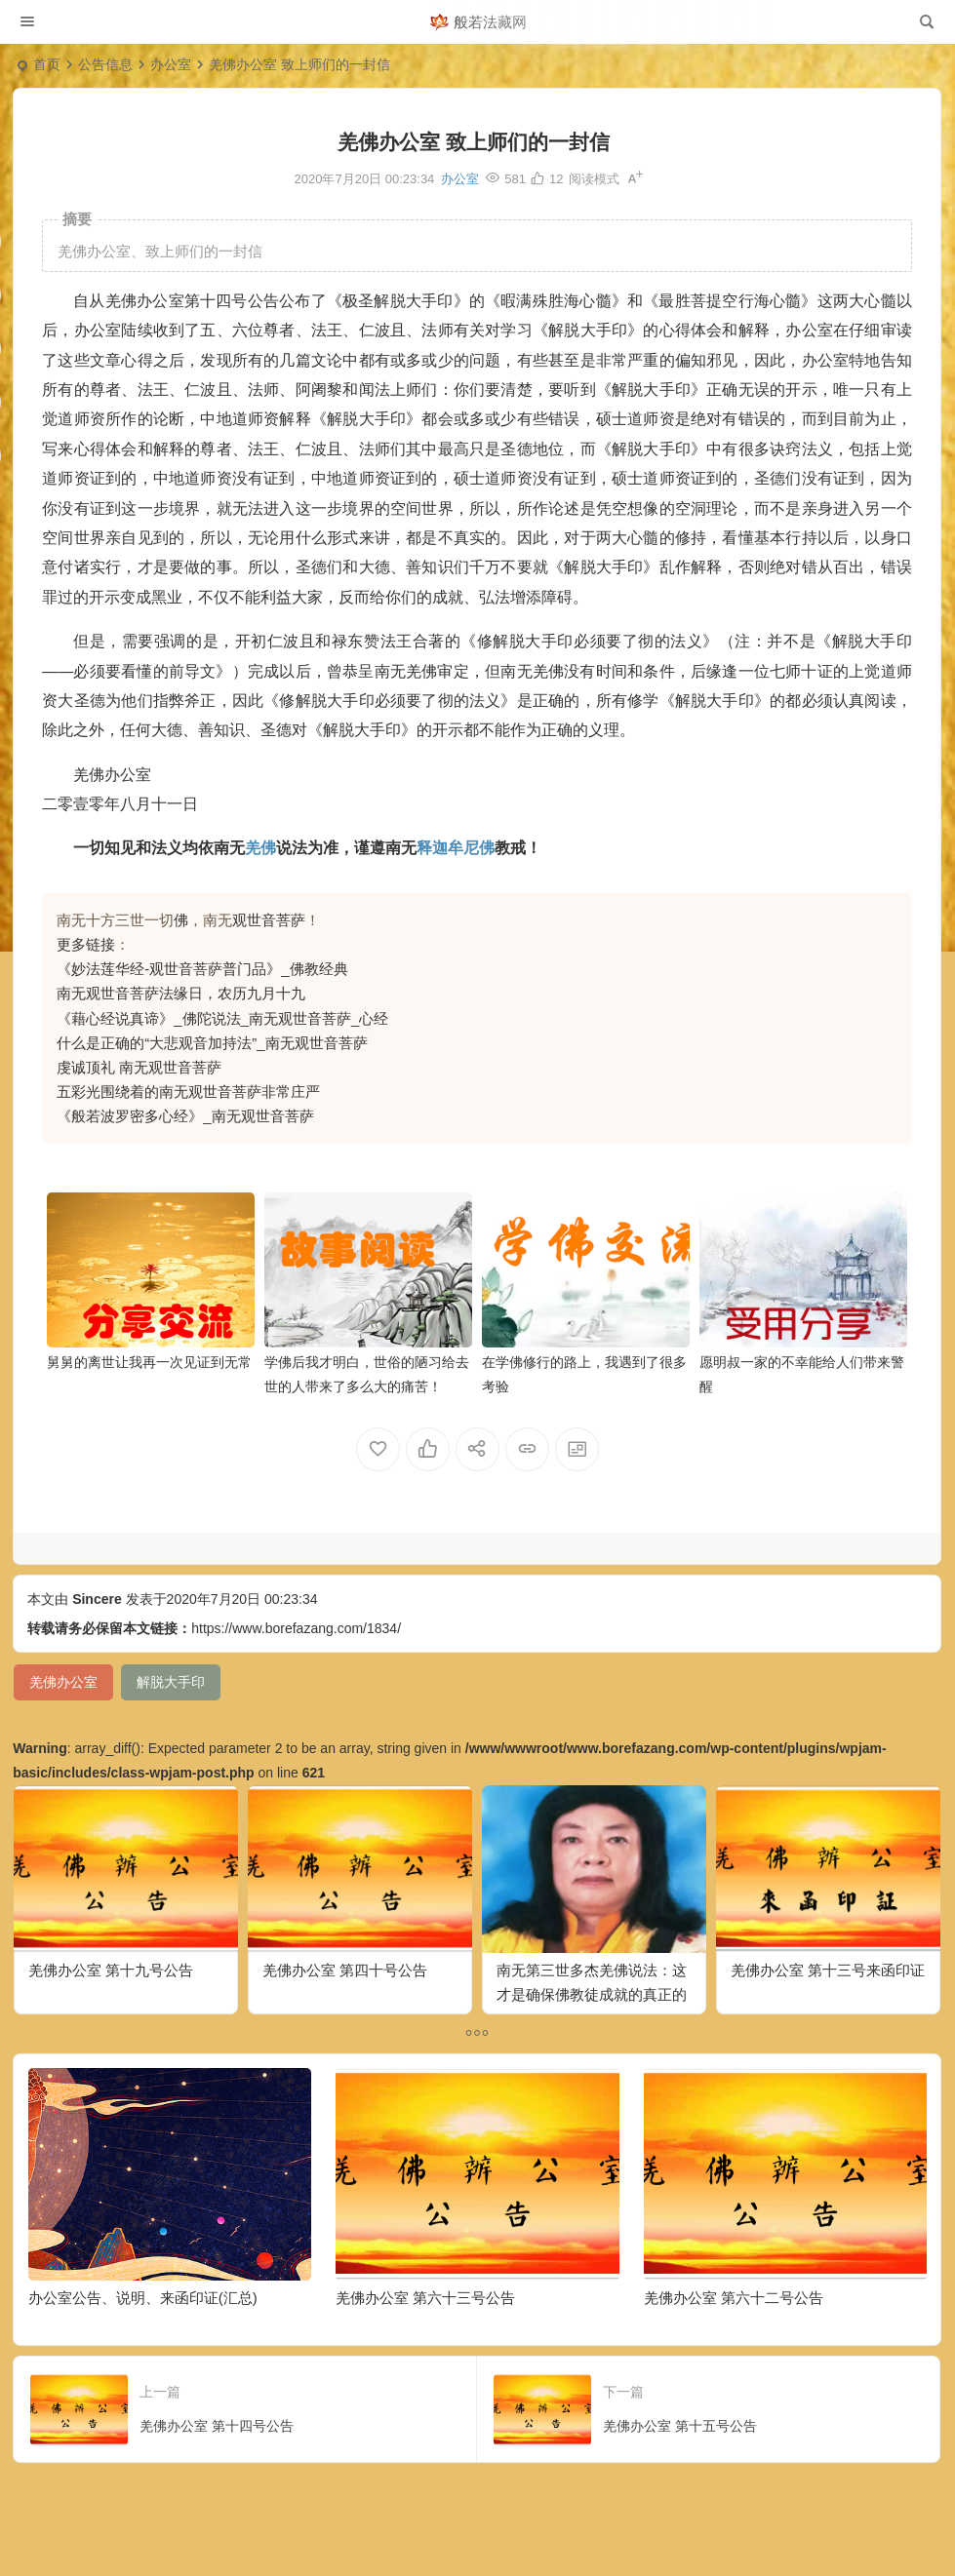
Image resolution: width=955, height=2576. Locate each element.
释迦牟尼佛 (456, 847)
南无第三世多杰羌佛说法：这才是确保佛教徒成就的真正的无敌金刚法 (592, 1994)
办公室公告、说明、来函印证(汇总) (143, 2297)
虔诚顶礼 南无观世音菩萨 (139, 1067)
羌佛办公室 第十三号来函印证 (828, 1970)
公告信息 (105, 64)
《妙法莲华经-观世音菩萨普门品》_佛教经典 (202, 968)
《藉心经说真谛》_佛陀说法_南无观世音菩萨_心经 (222, 1018)
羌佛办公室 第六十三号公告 (425, 2297)
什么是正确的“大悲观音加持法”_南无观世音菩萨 (212, 1042)
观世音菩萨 (268, 920)
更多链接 (86, 944)
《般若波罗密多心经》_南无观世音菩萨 (185, 1116)
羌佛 (260, 847)
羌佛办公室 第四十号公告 (344, 1970)
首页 (46, 64)
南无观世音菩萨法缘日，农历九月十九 (181, 993)
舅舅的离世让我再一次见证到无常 (149, 1362)
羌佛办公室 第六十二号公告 (733, 2297)
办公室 (170, 64)
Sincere (97, 1599)
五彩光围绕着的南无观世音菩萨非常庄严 (188, 1091)
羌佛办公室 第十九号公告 (110, 1970)
